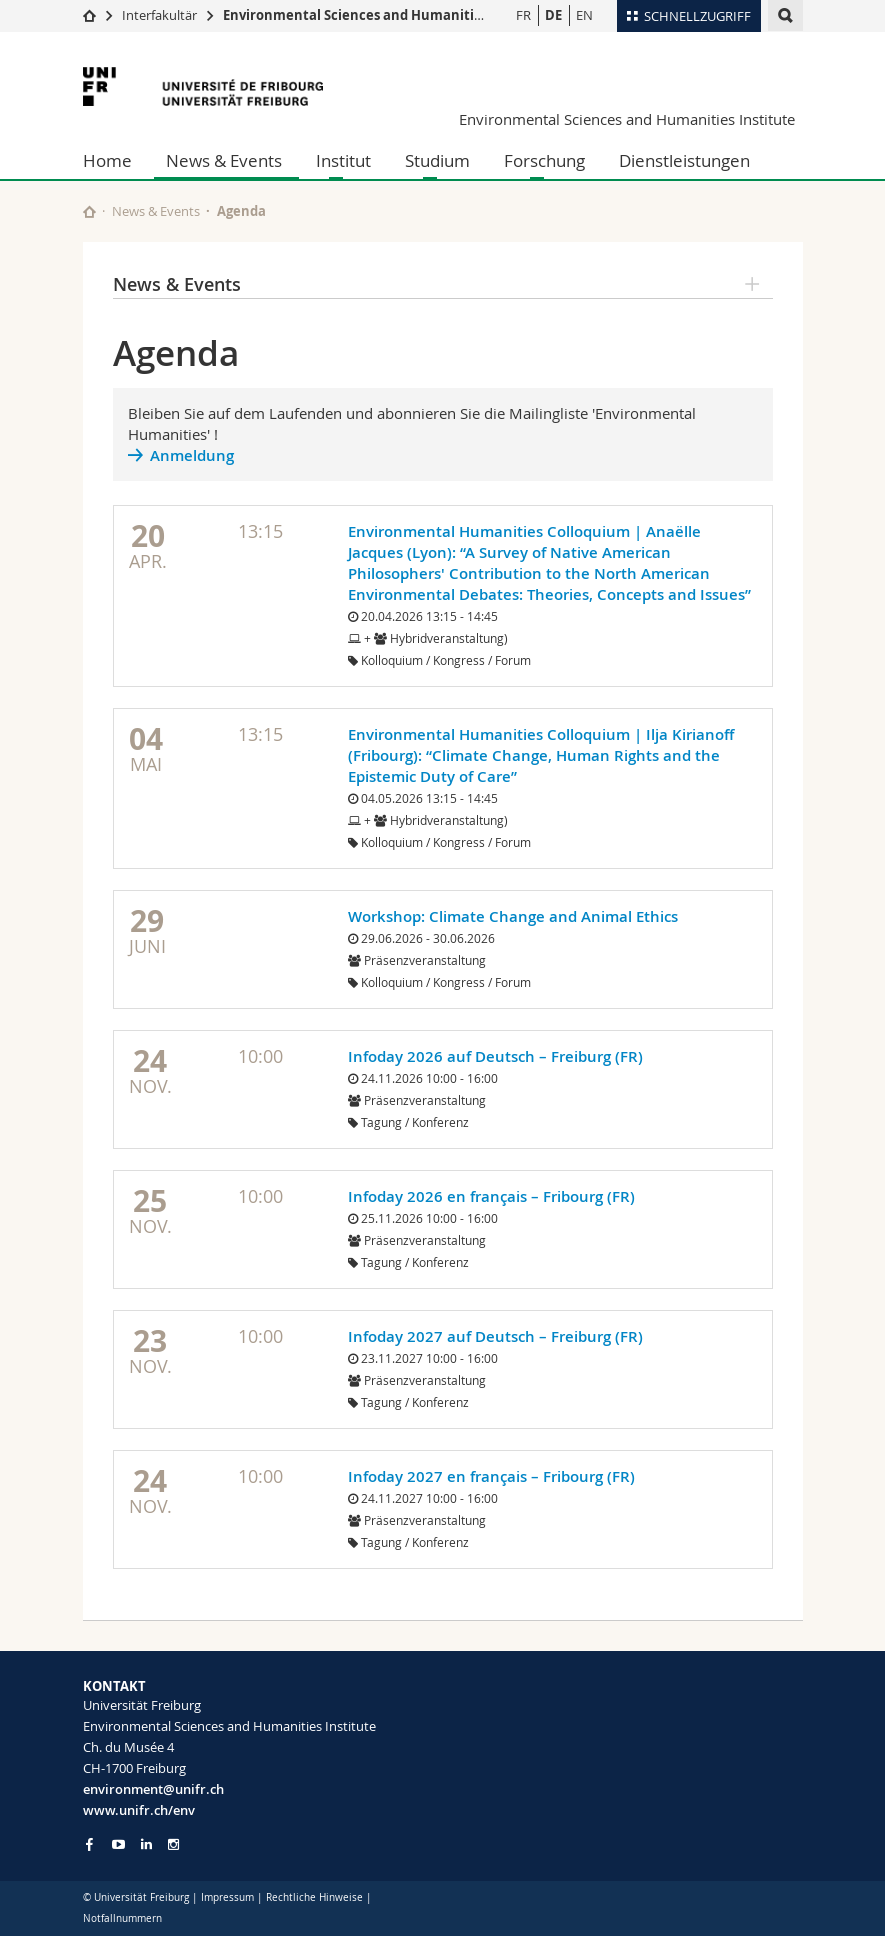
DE (553, 15)
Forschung (544, 160)
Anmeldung (192, 455)
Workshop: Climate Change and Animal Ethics (513, 916)
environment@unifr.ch (153, 1789)
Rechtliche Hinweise (314, 1897)
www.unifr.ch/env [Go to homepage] (139, 1810)
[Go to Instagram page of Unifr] (173, 1844)
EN (584, 15)
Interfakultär (159, 15)
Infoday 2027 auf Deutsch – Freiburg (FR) (495, 1336)
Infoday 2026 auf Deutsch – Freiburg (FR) (495, 1056)
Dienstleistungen (684, 160)
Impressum (227, 1897)
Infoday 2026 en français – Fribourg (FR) (491, 1196)
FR (523, 15)
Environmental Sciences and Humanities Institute (386, 15)
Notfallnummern (122, 1918)
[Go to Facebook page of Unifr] (89, 1844)
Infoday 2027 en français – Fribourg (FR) (491, 1476)
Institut (343, 160)
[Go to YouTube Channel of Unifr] (118, 1844)
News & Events (224, 160)
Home (107, 160)
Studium (437, 160)
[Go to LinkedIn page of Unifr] (146, 1844)
